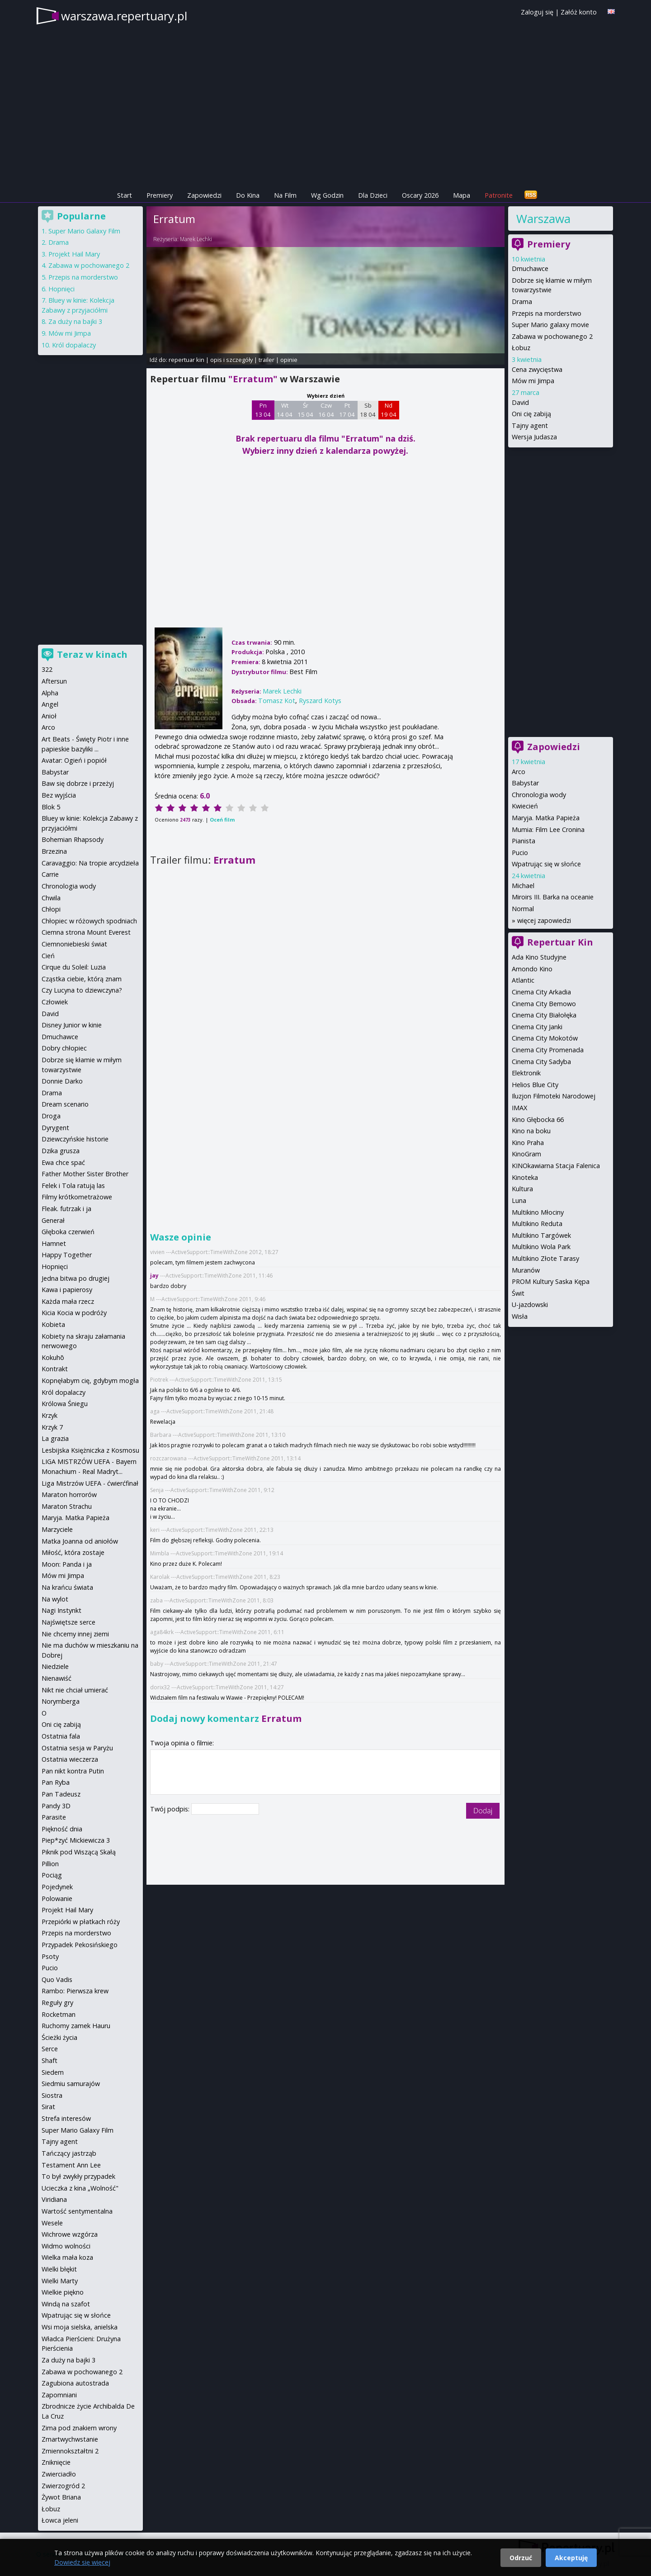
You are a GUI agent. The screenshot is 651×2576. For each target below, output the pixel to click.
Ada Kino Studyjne (539, 957)
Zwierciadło (59, 2474)
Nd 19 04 (388, 409)
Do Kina (247, 195)
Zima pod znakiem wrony (79, 2428)
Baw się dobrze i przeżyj (78, 783)
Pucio (520, 852)
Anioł (49, 716)
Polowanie (57, 1898)
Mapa (461, 195)
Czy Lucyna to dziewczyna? (82, 990)
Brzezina (54, 851)
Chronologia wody (539, 794)
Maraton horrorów (69, 1494)
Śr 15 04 (305, 409)
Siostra (52, 2095)
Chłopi (51, 909)
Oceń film (222, 819)
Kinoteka (525, 1177)
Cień (48, 955)
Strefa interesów (66, 2118)
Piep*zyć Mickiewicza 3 (76, 1840)
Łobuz (521, 347)
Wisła (520, 1316)
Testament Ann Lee (71, 2165)
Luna (519, 1200)
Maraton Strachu (67, 1506)
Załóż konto (579, 12)
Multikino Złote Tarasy (545, 1258)
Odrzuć (520, 2557)
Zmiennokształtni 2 (70, 2451)
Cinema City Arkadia (541, 992)
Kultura (522, 1188)
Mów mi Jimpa (533, 380)
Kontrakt (55, 1368)
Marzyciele (57, 1529)
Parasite (54, 1817)
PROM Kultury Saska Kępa (551, 1281)
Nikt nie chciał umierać (75, 1690)
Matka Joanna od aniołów (80, 1541)
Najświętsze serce (68, 1622)
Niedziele (55, 1666)
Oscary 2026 (420, 195)
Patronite (499, 195)
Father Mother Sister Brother (85, 1173)
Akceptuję (571, 2557)
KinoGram (526, 1154)
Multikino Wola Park (541, 1246)
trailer (266, 360)
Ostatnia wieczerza (70, 1759)
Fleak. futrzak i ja (66, 1208)
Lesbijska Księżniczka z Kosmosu (90, 1450)
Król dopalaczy (74, 345)
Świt (518, 1293)
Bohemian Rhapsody (73, 839)
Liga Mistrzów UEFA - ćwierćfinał (90, 1483)
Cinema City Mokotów (545, 1038)
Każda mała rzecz (68, 1301)
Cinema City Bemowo (544, 1003)
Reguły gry (57, 2002)
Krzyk (49, 1415)
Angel (50, 704)
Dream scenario (65, 1104)
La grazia (55, 1438)
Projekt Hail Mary (74, 254)
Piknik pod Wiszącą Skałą (79, 1852)
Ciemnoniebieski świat (74, 944)
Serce (50, 2048)
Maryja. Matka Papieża (546, 817)
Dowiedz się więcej (82, 2562)
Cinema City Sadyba (541, 1061)
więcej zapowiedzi (544, 920)
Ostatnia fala (61, 1736)
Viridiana (54, 2199)
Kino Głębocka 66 (538, 1119)
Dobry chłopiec (64, 1048)
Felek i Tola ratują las (73, 1185)
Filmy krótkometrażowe (77, 1197)
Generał (53, 1220)
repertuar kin (186, 360)
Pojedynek (57, 1886)
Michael (523, 885)
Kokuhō (53, 1357)
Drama (522, 301)
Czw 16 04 (326, 409)
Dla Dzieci (372, 195)
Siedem (53, 2072)
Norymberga (61, 1701)
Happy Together (67, 1254)
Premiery (159, 195)
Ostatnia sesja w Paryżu (77, 1748)
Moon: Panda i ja (67, 1564)
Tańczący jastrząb (69, 2153)
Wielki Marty (60, 2281)
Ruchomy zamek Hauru (76, 2025)
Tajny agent (530, 425)
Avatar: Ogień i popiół (74, 760)
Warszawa (543, 218)
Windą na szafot (66, 2304)
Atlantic (523, 980)
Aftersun (54, 681)
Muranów (526, 1270)
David (520, 402)
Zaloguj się (537, 12)
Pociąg (52, 1875)
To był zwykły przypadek (78, 2176)
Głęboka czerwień (68, 1231)
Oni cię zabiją (531, 413)
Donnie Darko (62, 1081)
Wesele (52, 2223)
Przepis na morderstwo (546, 313)
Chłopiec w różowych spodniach (89, 921)
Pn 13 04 (263, 409)
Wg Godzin (327, 195)
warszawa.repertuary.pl (124, 16)
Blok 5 (51, 807)
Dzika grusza (61, 1150)
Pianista (523, 840)
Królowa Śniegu (65, 1403)
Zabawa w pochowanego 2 (552, 336)
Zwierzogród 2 (63, 2485)
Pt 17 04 (347, 409)
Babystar (525, 783)
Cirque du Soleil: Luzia (74, 967)
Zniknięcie (56, 2462)
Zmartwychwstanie (70, 2439)
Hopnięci (61, 289)
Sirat (48, 2106)
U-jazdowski (530, 1304)
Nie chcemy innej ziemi (75, 1634)
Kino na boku (531, 1130)
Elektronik (526, 1073)
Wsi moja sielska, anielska (80, 2327)
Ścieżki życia (59, 2037)
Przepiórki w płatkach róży (81, 1921)
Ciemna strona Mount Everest (86, 932)
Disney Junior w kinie (72, 1025)
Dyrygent (55, 1127)
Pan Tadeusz (61, 1794)
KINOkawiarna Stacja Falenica (556, 1165)
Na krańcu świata (67, 1587)
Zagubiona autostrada (75, 2383)
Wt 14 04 (284, 409)
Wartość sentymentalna (77, 2211)
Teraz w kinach (92, 654)
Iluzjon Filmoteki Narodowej (553, 1096)
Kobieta (53, 1324)
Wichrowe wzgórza (70, 2234)
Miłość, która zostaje (73, 1552)
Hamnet (54, 1243)
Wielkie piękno (63, 2292)
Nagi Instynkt (61, 1610)
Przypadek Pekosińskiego (80, 1944)
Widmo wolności (66, 2246)
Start (124, 195)
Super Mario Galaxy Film (84, 231)
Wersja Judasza (534, 437)
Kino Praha (528, 1142)
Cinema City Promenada (548, 1050)
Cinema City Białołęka (544, 1015)
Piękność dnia (62, 1829)
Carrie (50, 874)
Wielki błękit (59, 2269)
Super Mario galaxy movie (550, 324)
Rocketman (58, 2014)
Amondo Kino (532, 969)
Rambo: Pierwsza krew (75, 1991)
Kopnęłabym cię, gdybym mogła (90, 1380)
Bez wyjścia (59, 795)
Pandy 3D (56, 1805)
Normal (523, 908)
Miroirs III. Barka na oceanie (553, 897)
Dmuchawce (530, 268)
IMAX (519, 1107)
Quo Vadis (57, 1979)
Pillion (50, 1863)
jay (154, 1275)
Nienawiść (56, 1678)
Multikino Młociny (538, 1212)
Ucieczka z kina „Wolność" (80, 2188)
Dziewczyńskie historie (75, 1139)
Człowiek (55, 1002)
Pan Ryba (56, 1782)
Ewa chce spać (63, 1162)
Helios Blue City (535, 1084)
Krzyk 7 (52, 1427)
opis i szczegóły (231, 360)
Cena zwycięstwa (537, 369)
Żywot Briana (61, 2497)
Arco (518, 771)
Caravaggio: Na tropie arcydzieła (90, 863)
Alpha (50, 693)
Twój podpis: (170, 1809)
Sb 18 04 (368, 409)
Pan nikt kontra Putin (73, 1771)
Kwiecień (525, 806)
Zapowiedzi (204, 195)
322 (47, 669)
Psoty (50, 1956)
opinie (288, 360)
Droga (51, 1116)
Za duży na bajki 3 (75, 321)
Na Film (285, 195)
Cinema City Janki (537, 1026)
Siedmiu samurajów (71, 2083)
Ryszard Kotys (320, 700)
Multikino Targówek (541, 1235)
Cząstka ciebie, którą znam (82, 978)
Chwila (51, 898)
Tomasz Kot (276, 700)
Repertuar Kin (560, 942)
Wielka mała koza (67, 2257)
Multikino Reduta (537, 1223)
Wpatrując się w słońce (546, 864)
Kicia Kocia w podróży (74, 1312)
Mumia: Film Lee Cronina (548, 829)
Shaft (49, 2060)
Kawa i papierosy (67, 1289)
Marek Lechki (196, 239)
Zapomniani (59, 2395)
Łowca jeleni (60, 2520)
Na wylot (55, 1599)
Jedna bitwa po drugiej (75, 1278)
